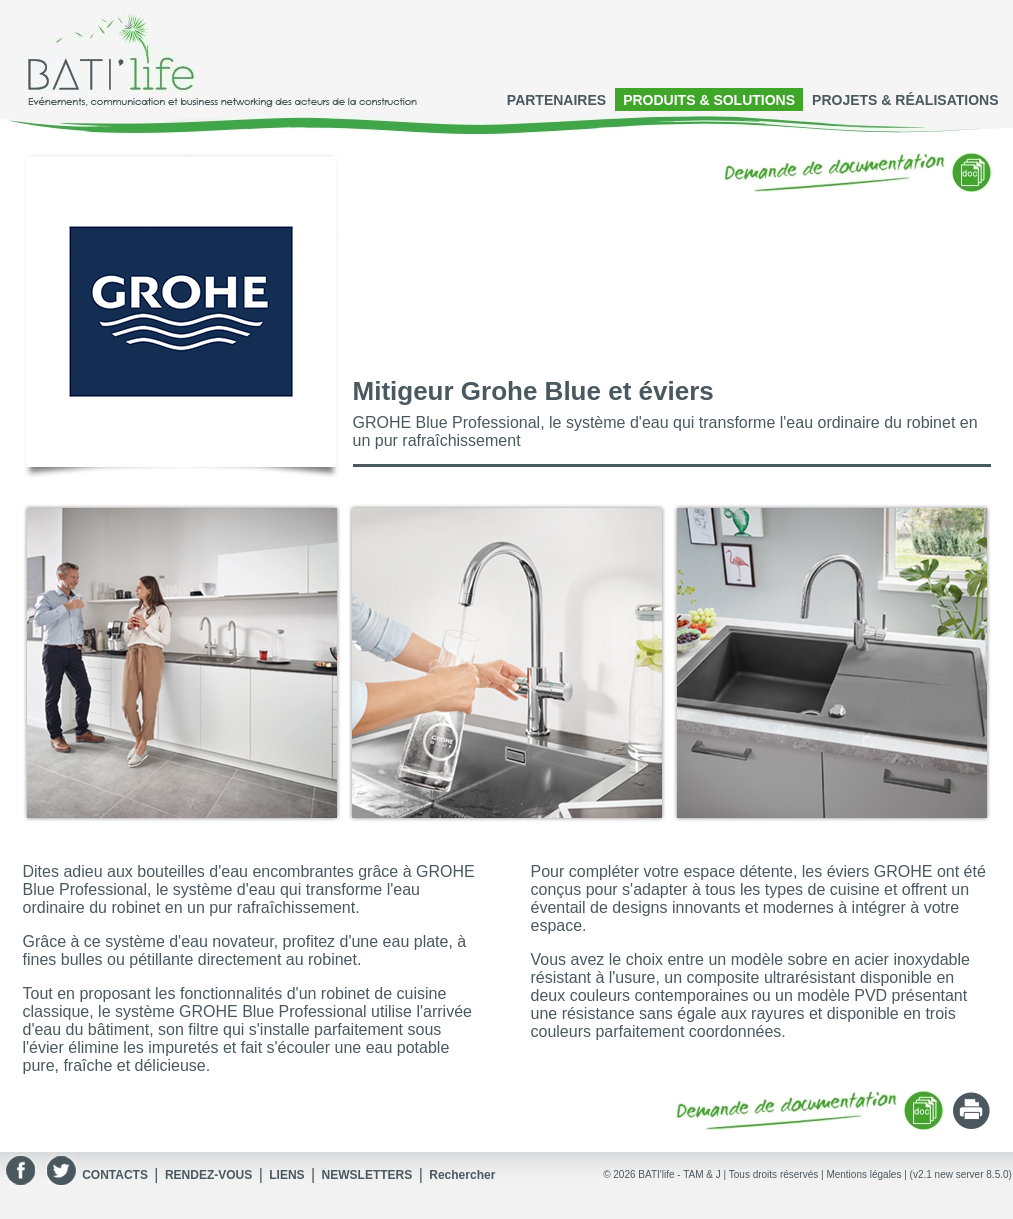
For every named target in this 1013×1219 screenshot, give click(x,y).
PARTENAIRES (556, 100)
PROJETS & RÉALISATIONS (905, 100)
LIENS (286, 1175)
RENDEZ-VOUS (208, 1175)
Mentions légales (863, 1174)
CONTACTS (115, 1175)
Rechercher (462, 1175)
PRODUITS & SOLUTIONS (709, 100)
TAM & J (702, 1174)
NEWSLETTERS (367, 1175)
